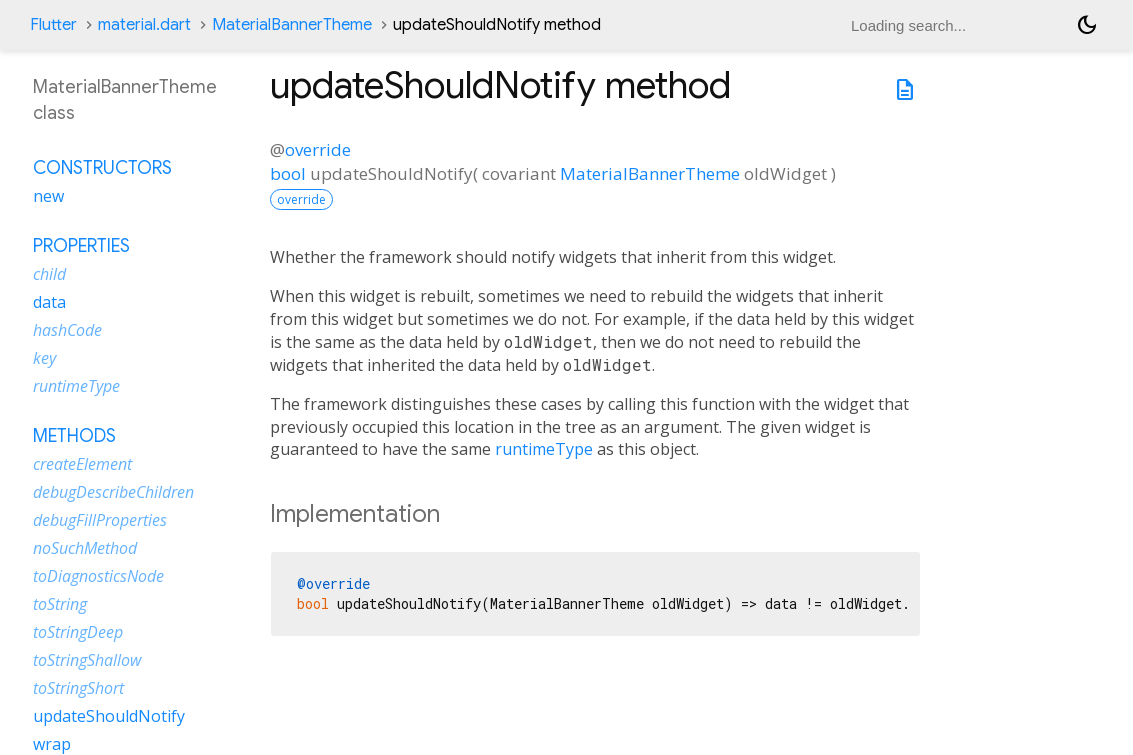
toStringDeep (78, 632)
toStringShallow (87, 660)
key (44, 358)
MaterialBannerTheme (292, 25)
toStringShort (78, 688)
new (48, 196)
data (49, 302)
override (318, 149)
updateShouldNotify (109, 716)
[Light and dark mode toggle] (1087, 25)
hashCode (67, 330)
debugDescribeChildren (113, 492)
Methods (74, 436)
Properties (81, 246)
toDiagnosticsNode (98, 576)
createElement (82, 464)
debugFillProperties (100, 520)
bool (288, 173)
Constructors (102, 168)
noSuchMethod (85, 548)
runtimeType (544, 449)
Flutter (53, 25)
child (49, 274)
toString (60, 604)
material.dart (144, 25)
